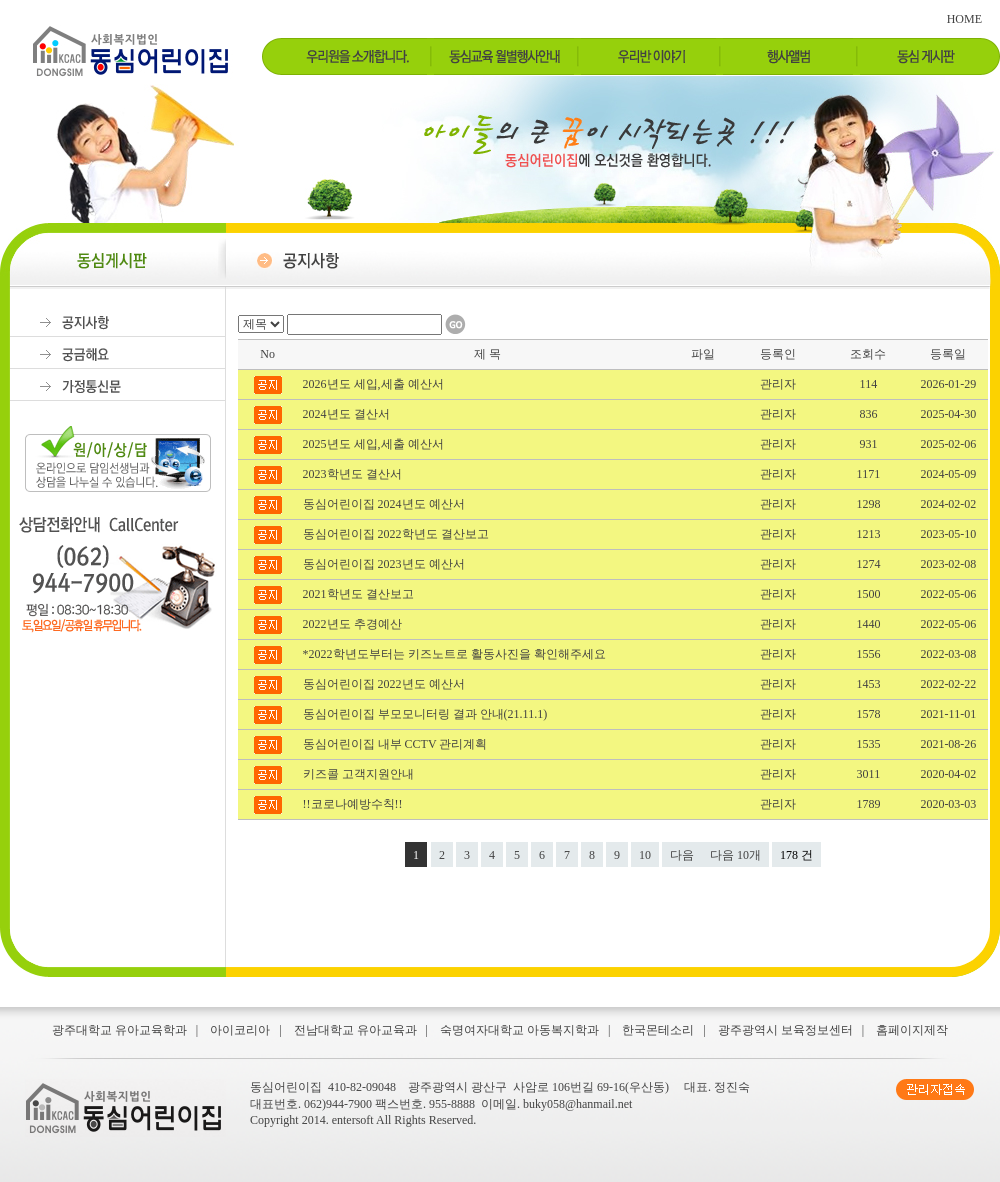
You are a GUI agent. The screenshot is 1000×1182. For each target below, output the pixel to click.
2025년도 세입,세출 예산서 (375, 444)
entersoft (353, 1120)
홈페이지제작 (912, 1030)
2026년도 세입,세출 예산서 (375, 384)
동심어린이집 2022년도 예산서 (385, 684)
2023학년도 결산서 (354, 474)
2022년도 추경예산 (354, 624)
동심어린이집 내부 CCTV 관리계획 (397, 744)
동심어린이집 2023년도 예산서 (385, 564)
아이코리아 (240, 1030)
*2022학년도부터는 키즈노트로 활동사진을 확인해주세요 (456, 654)
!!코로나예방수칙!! (354, 804)
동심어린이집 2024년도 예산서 (385, 504)
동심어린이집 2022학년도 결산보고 (397, 534)
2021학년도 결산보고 (360, 594)
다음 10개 (735, 855)
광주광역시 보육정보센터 (785, 1030)
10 (645, 855)
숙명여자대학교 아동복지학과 (519, 1030)
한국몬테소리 (658, 1030)
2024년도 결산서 (348, 414)
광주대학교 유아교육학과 (119, 1030)
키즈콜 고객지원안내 (360, 774)
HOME (964, 19)
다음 (682, 855)
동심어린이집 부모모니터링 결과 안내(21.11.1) (427, 714)
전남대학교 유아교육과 (355, 1030)
